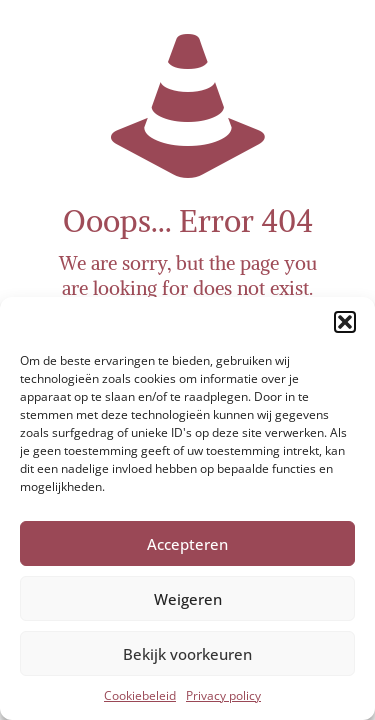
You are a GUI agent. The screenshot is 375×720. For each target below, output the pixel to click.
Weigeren (188, 599)
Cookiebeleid (140, 695)
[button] (345, 322)
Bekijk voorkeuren (187, 654)
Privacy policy (223, 695)
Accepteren (187, 544)
